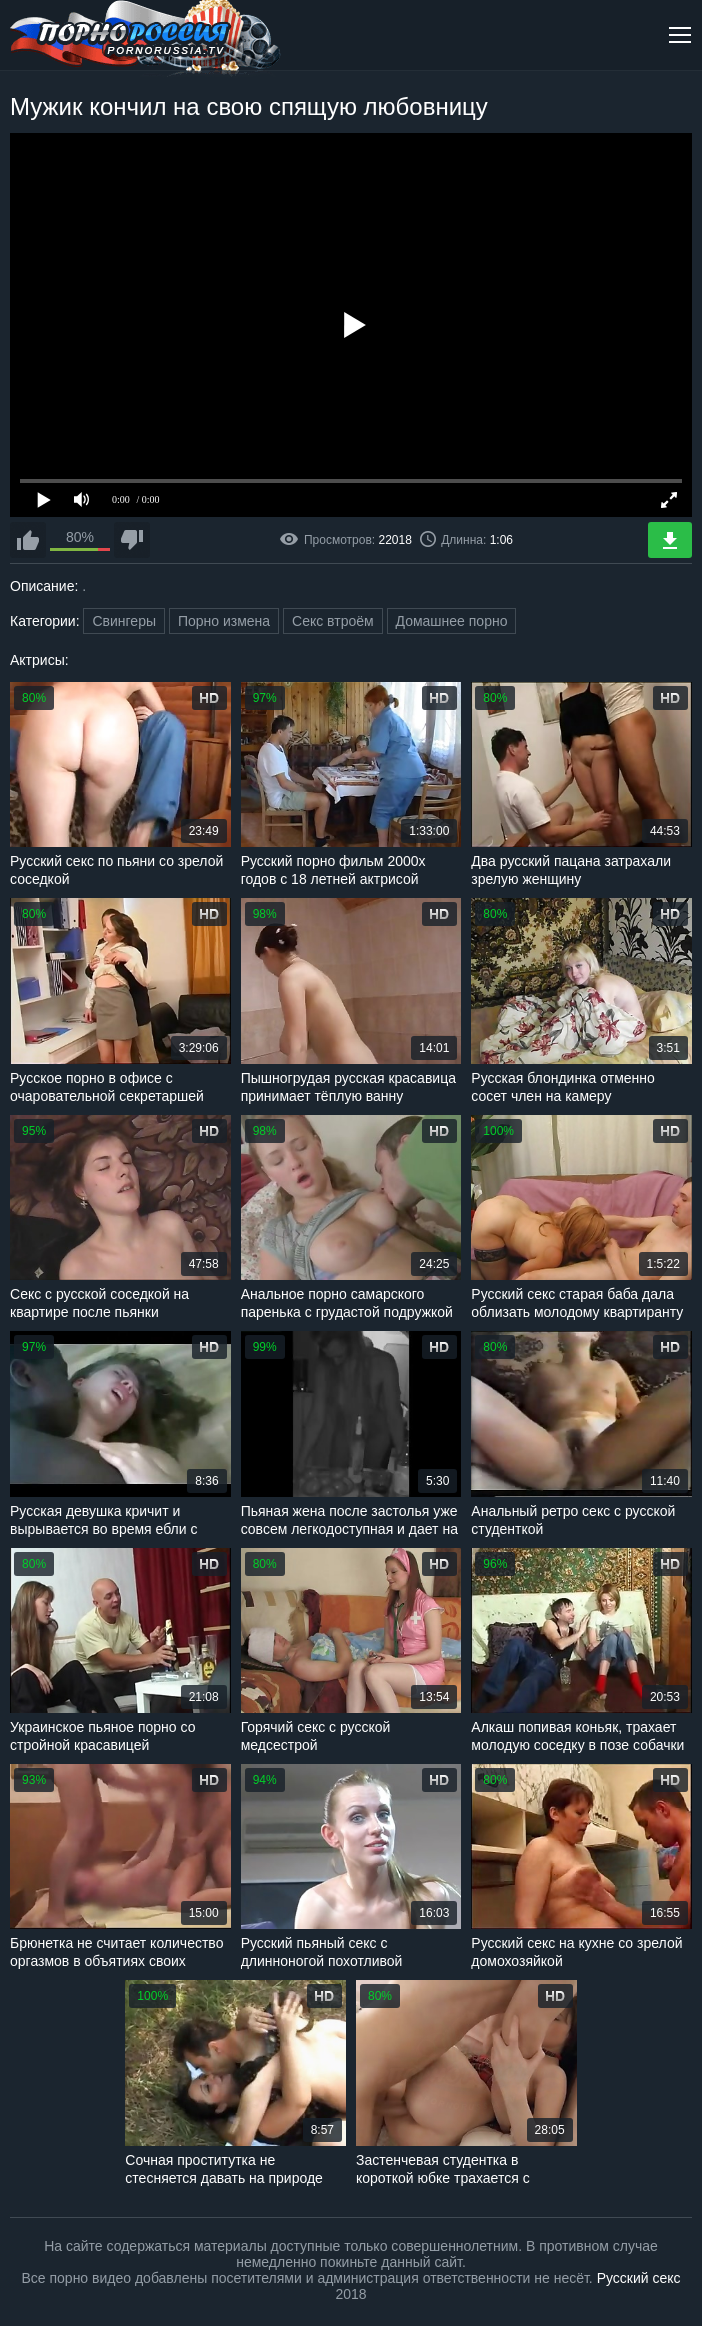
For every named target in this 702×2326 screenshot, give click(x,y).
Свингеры (124, 621)
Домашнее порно (452, 621)
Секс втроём (333, 621)
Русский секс (639, 2278)
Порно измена (224, 621)
